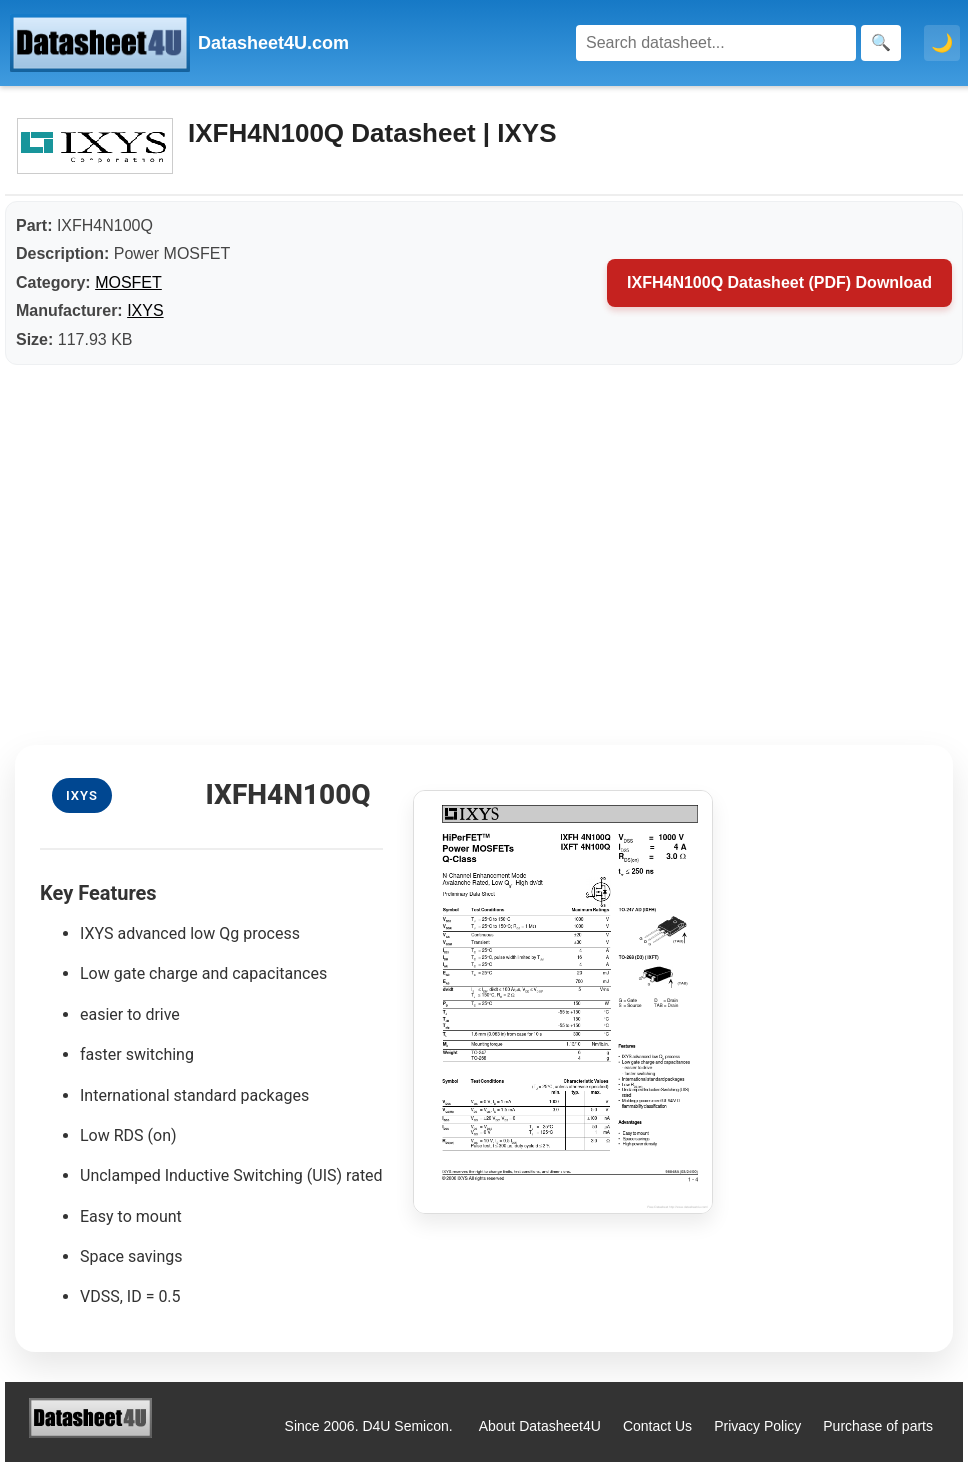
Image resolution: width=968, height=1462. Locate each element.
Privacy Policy (757, 1426)
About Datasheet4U (540, 1426)
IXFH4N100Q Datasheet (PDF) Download (779, 282)
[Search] (716, 43)
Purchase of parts (878, 1426)
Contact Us (657, 1426)
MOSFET (128, 282)
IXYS (145, 310)
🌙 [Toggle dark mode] (942, 43)
